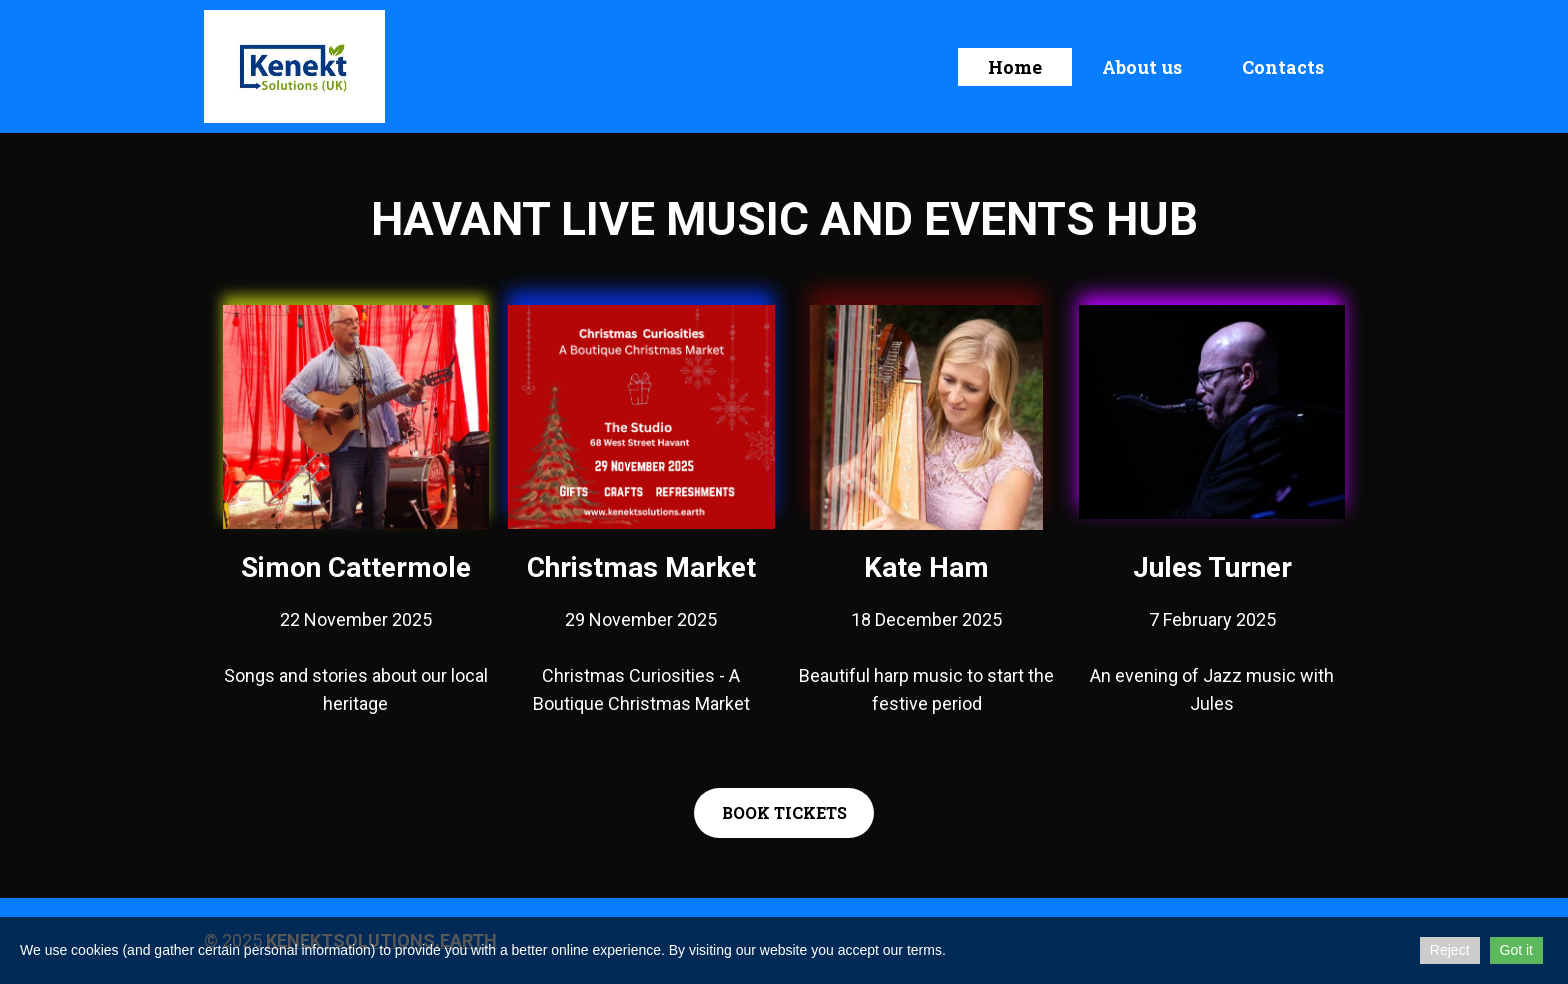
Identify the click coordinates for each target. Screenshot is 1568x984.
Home (1015, 67)
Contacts (1283, 67)
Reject (1450, 950)
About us (1142, 67)
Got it (1516, 950)
